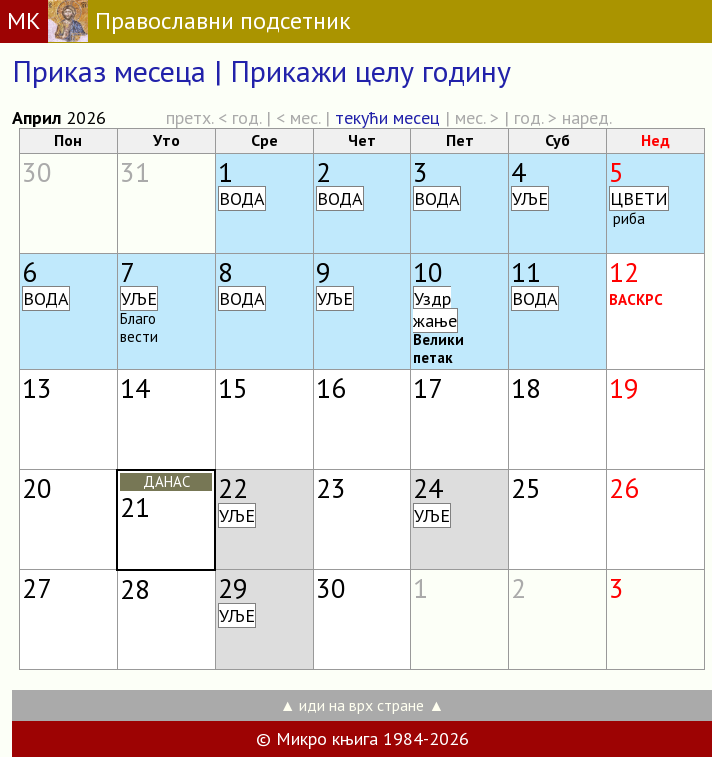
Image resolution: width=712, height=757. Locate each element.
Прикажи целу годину (370, 70)
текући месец (387, 117)
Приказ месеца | (121, 70)
